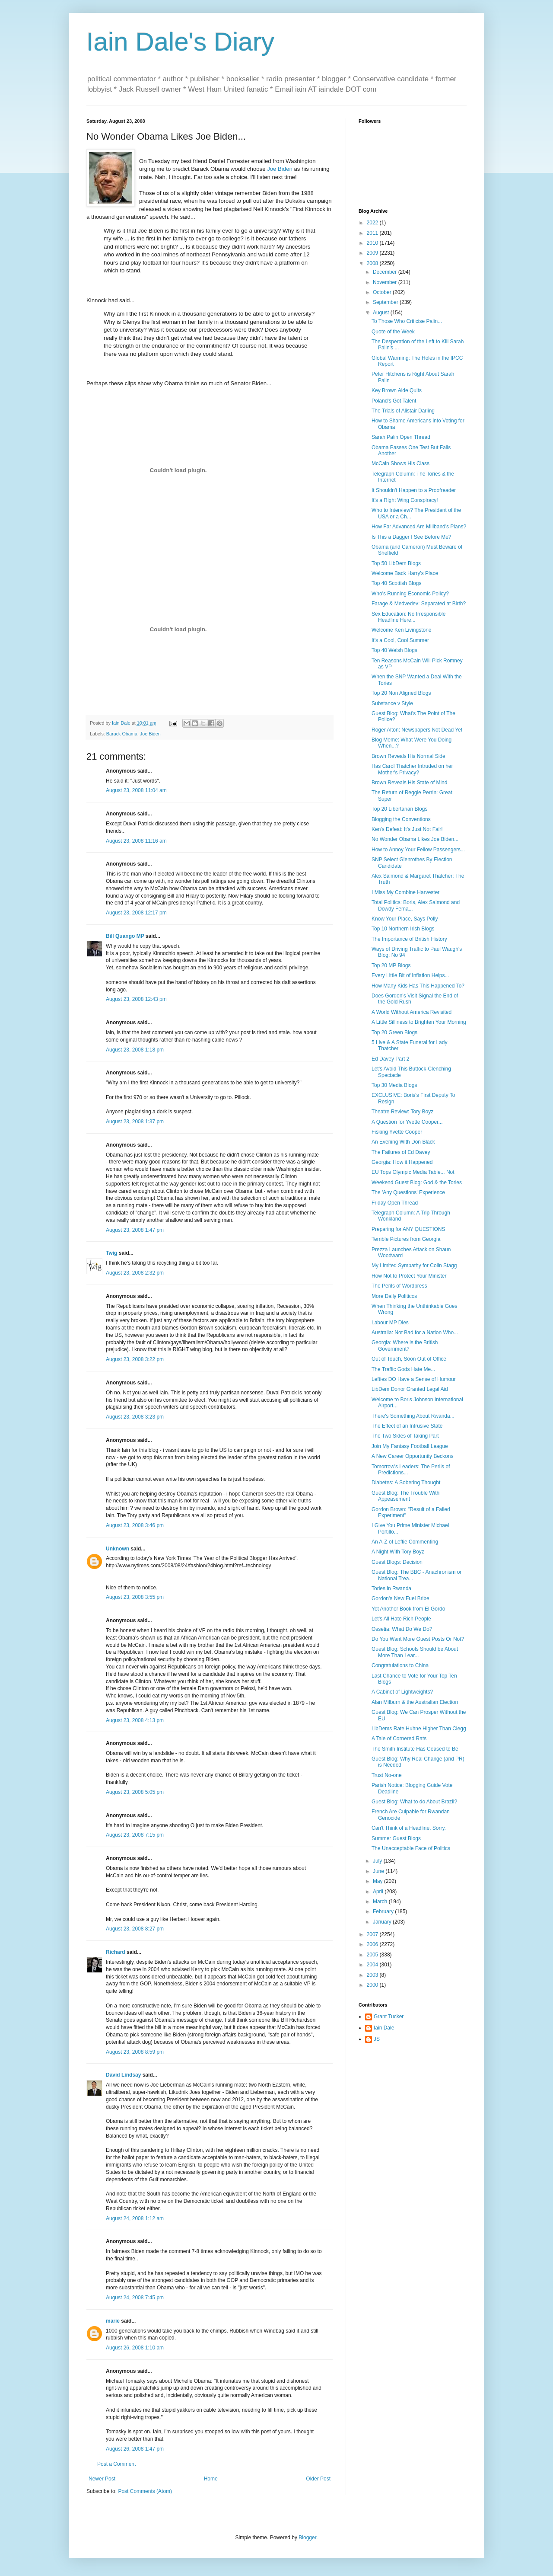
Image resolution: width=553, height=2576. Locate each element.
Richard (115, 1952)
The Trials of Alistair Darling (403, 411)
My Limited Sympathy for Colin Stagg (414, 1265)
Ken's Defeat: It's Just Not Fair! (407, 829)
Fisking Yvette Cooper (397, 1132)
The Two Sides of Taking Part (405, 1436)
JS (377, 2039)
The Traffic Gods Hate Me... (403, 1369)
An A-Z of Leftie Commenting (405, 1542)
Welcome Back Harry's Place (405, 573)
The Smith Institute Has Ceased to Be (415, 1749)
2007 (373, 1934)
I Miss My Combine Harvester (405, 892)
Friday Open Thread (395, 1203)
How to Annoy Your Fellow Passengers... (418, 850)
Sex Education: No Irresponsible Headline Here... (408, 617)
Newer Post (102, 2479)
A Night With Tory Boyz (398, 1552)
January (383, 1922)
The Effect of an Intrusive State (407, 1426)
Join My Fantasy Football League (410, 1446)
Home (211, 2479)
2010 (373, 243)
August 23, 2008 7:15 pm (135, 1835)
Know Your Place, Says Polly (405, 919)
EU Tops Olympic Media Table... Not (413, 1172)
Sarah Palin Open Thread (401, 437)
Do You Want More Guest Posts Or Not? (418, 1639)
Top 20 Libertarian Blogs (399, 809)
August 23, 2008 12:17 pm (136, 913)
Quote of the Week (393, 332)
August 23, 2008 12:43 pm (136, 999)
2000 (373, 1985)
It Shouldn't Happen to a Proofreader (414, 490)
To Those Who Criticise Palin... (407, 321)
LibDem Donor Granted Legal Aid (410, 1389)
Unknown (117, 1549)
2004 (373, 1965)
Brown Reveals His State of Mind (409, 783)
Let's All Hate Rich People (401, 1619)
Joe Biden (279, 169)
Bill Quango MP (125, 936)
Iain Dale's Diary (180, 41)
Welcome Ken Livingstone (402, 630)
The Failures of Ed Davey (401, 1152)
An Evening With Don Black (403, 1142)
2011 (373, 233)
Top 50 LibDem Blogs (396, 563)
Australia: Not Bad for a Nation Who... (415, 1333)
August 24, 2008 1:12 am (135, 2218)
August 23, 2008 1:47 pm (135, 1230)
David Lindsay (123, 2075)
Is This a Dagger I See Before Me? (411, 537)
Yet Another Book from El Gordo (408, 1609)
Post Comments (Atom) (145, 2491)
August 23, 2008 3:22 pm (135, 1359)
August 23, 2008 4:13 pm (135, 1720)
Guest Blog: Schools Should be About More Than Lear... (415, 1652)
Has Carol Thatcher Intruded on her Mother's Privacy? (412, 769)
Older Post (318, 2479)
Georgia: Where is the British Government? (405, 1345)
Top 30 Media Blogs (394, 1085)
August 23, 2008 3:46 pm (135, 1525)
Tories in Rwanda (391, 1588)
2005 (373, 1955)
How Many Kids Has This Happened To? (418, 986)
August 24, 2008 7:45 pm (135, 2298)
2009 (373, 253)
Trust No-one (387, 1775)
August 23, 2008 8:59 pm (135, 2052)
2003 (373, 1975)
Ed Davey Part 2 (390, 1059)
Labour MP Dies (390, 1323)
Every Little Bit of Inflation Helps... (410, 975)
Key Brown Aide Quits (397, 390)
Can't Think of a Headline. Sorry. (409, 1828)
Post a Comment (116, 2464)
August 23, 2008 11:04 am (136, 790)
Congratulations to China (400, 1665)
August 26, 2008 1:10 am (135, 2348)
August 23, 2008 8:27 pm (135, 1929)
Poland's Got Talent (394, 401)
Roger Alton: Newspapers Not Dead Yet (417, 730)
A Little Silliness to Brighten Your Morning (419, 1022)
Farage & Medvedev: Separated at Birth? (419, 604)
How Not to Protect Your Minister (409, 1276)
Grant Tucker (389, 2016)
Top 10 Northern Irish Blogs (403, 929)
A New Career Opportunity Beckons (412, 1456)
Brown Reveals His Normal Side (408, 756)
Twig (111, 1253)
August (382, 313)
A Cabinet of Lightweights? (402, 1692)
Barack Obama (121, 733)
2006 (373, 1944)
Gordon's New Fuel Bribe (400, 1598)
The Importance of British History (409, 939)
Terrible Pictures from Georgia (406, 1239)
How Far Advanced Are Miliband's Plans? (419, 527)
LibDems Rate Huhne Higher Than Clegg (419, 1729)
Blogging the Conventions (401, 819)
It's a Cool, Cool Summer (400, 640)
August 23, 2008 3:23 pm (135, 1417)
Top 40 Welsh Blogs (394, 650)
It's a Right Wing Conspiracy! (405, 500)
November (385, 282)
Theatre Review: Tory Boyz (402, 1112)
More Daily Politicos (394, 1296)
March (381, 1901)
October (383, 292)
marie (113, 2321)
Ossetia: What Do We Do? (402, 1629)
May (378, 1881)
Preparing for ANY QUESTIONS (408, 1229)
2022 (373, 223)
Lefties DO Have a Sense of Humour (414, 1379)
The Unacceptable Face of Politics (411, 1848)
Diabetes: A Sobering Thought (406, 1483)
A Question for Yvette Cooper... (407, 1122)
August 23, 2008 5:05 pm (135, 1792)
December (385, 272)
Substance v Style (392, 703)
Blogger (307, 2537)
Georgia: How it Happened (402, 1162)
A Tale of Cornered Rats (399, 1738)
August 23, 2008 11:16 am (136, 841)
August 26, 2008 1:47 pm (135, 2449)
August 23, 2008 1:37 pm (135, 1122)
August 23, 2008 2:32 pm (135, 1273)
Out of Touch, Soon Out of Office (409, 1359)
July (378, 1861)
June (379, 1871)
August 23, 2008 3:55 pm (135, 1597)
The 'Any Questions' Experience (408, 1192)
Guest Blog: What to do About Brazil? (414, 1802)
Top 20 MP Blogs (391, 965)
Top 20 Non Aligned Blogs (401, 693)
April (379, 1892)
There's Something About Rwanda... (413, 1416)
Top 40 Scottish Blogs (396, 583)
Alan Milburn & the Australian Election (415, 1702)
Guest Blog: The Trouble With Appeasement (405, 1496)
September (386, 302)
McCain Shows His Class (400, 463)
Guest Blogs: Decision (397, 1562)
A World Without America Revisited (411, 1012)
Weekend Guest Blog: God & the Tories (417, 1182)
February (384, 1911)
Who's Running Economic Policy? (410, 594)
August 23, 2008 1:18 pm (135, 1050)
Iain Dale (384, 2028)
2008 (373, 263)
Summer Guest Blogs (396, 1838)
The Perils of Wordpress (399, 1286)
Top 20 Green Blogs (394, 1032)
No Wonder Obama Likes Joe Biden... (415, 839)
